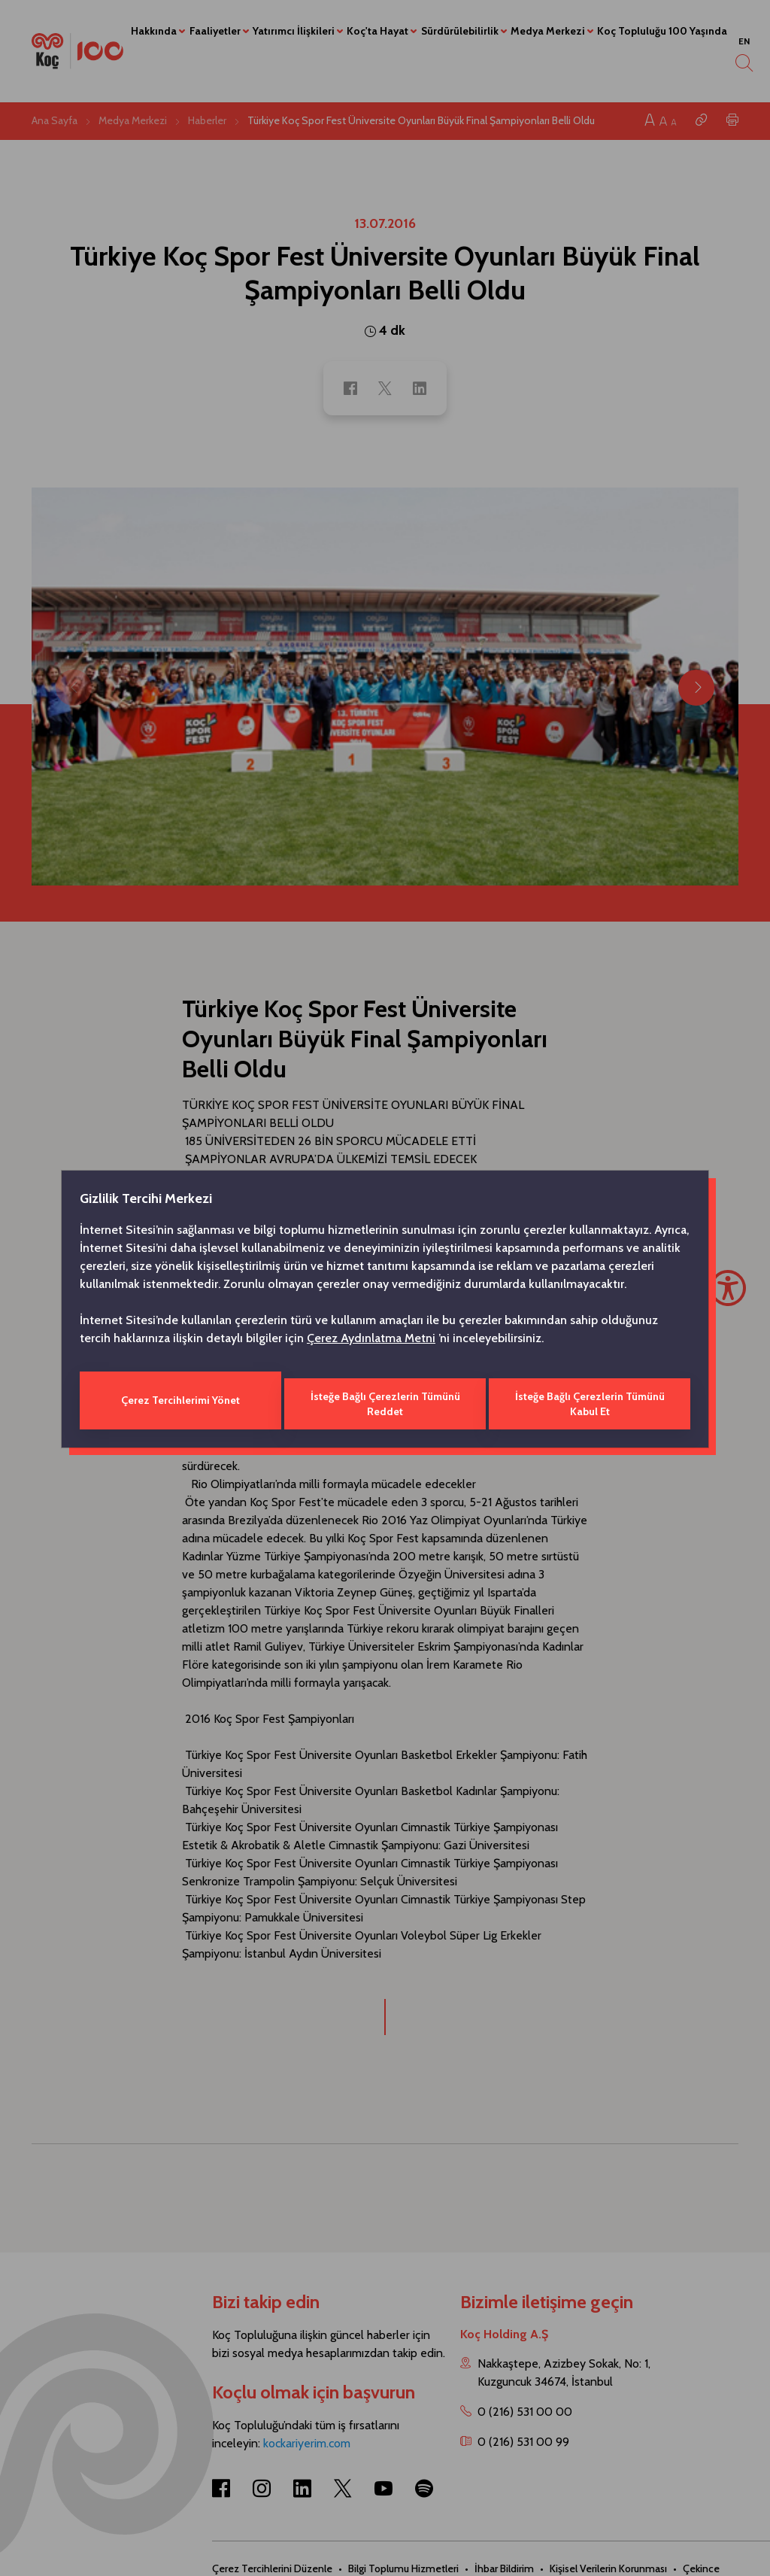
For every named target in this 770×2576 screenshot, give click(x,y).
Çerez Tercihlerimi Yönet (179, 1400)
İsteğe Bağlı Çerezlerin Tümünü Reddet (384, 1400)
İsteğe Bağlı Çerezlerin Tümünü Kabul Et (591, 1400)
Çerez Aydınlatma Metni (371, 1341)
